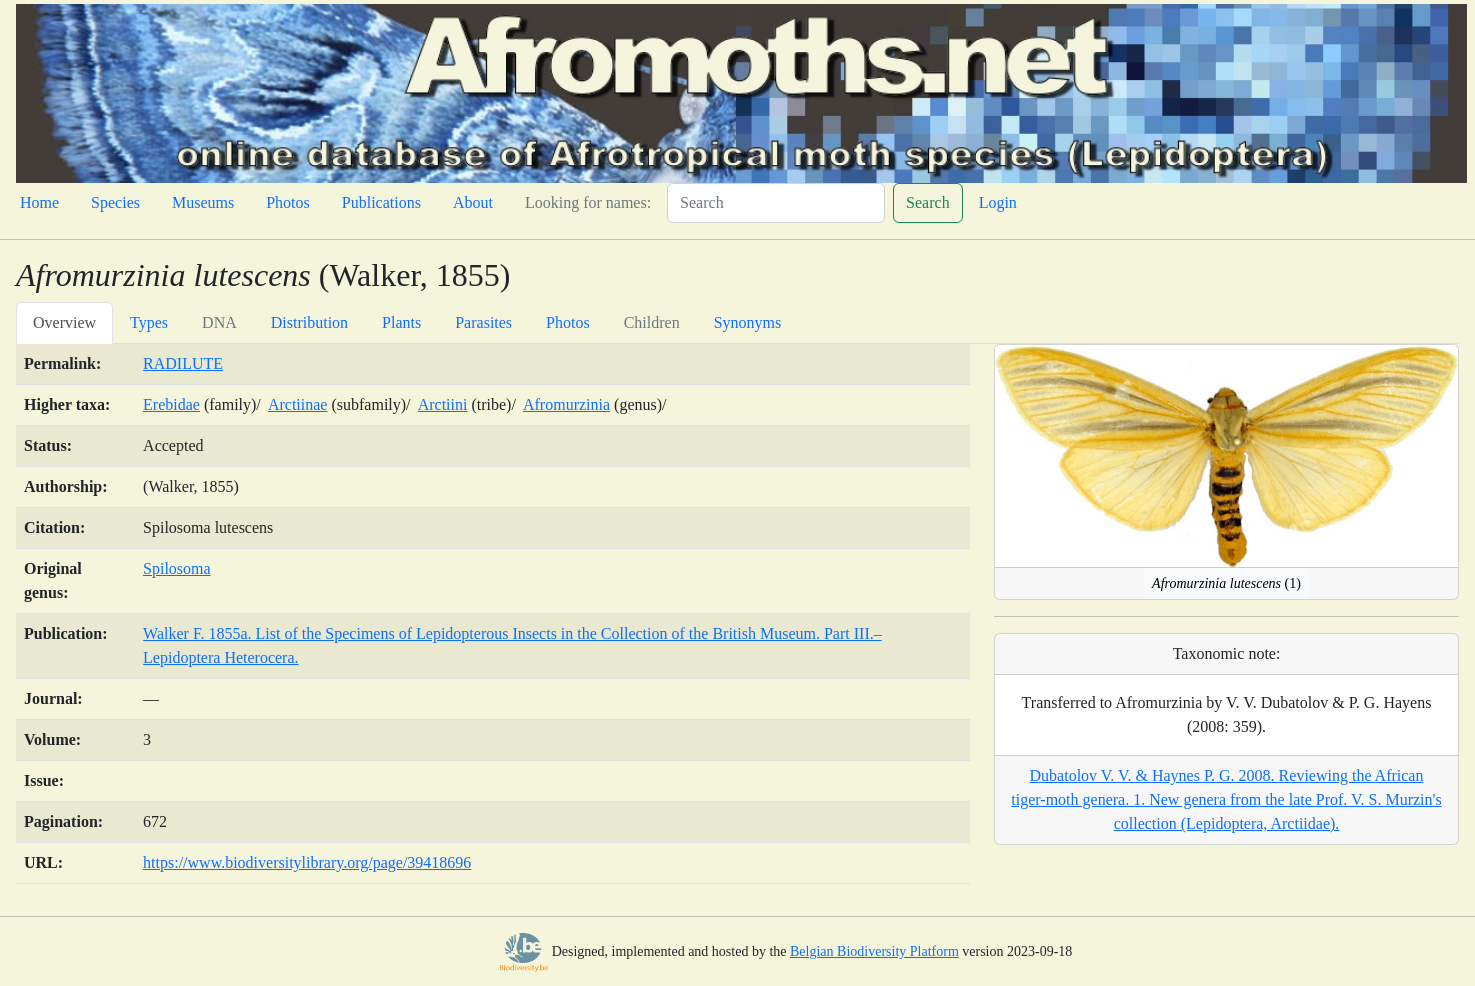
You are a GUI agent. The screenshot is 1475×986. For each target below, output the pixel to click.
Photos (288, 202)
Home (39, 202)
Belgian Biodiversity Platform (874, 951)
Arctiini (443, 404)
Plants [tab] (401, 322)
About (473, 202)
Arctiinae (298, 404)
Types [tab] (149, 322)
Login (998, 202)
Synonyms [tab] (748, 322)
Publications (381, 202)
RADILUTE (183, 363)
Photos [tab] (568, 322)
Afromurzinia (566, 404)
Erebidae (171, 404)
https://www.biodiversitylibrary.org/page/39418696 (307, 862)
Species (115, 202)
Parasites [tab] (483, 322)
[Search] (776, 203)
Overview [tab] (64, 322)
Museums (203, 202)
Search (928, 202)
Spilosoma (177, 568)
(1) (1226, 583)
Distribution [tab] (309, 322)
